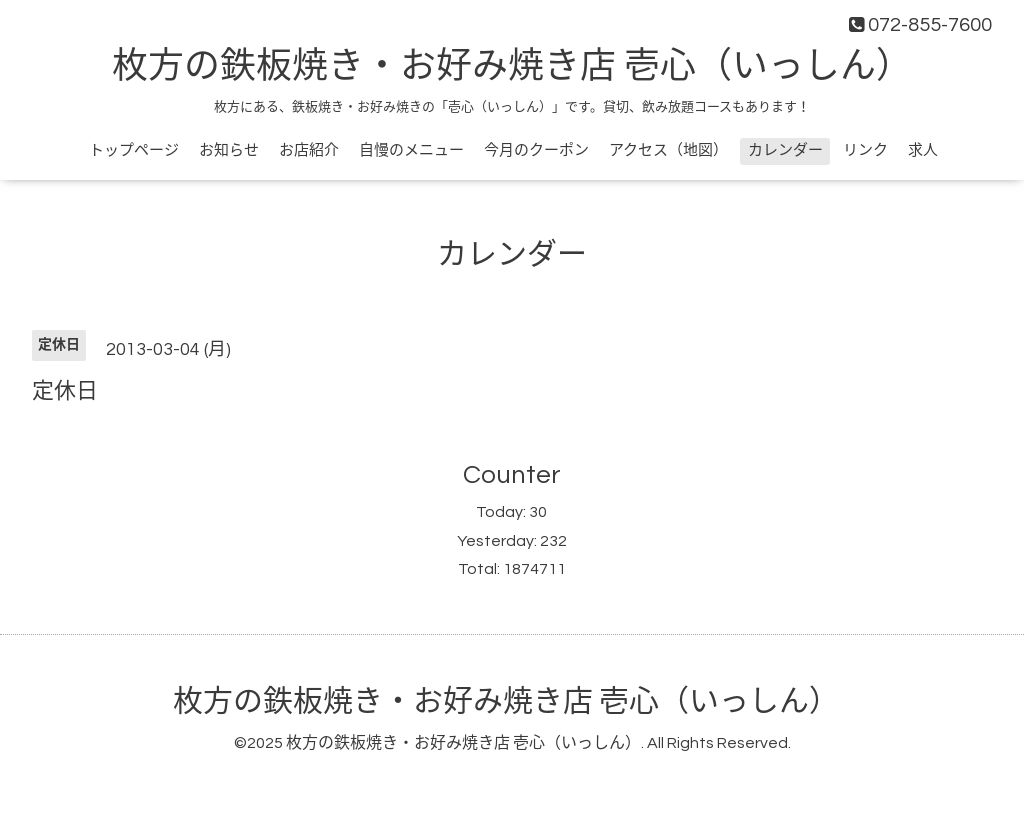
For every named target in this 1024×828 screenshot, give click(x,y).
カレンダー (785, 150)
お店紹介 (309, 150)
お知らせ (229, 150)
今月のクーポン (536, 150)
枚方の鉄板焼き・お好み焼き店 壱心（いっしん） (512, 67)
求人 (923, 150)
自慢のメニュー (411, 150)
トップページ (134, 150)
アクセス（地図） (668, 150)
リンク (865, 150)
